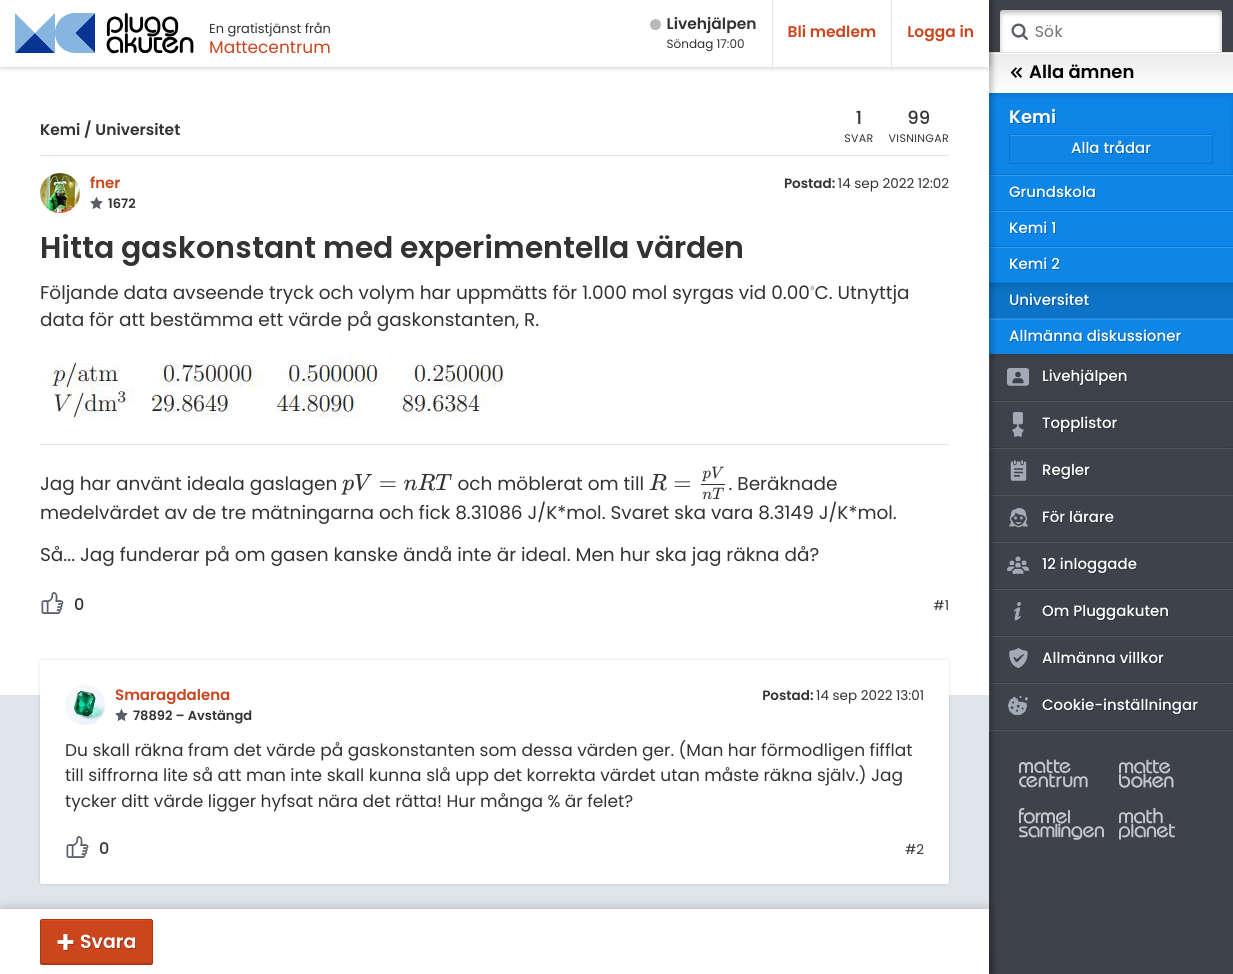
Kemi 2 (1034, 264)
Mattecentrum (270, 47)
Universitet (137, 130)
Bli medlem (832, 32)
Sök (1019, 32)
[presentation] (397, 484)
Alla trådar (1111, 148)
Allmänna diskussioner (1095, 336)
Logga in (940, 32)
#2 (914, 850)
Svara (108, 941)
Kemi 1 (1032, 228)
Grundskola (1052, 192)
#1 (941, 606)
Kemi (60, 130)
